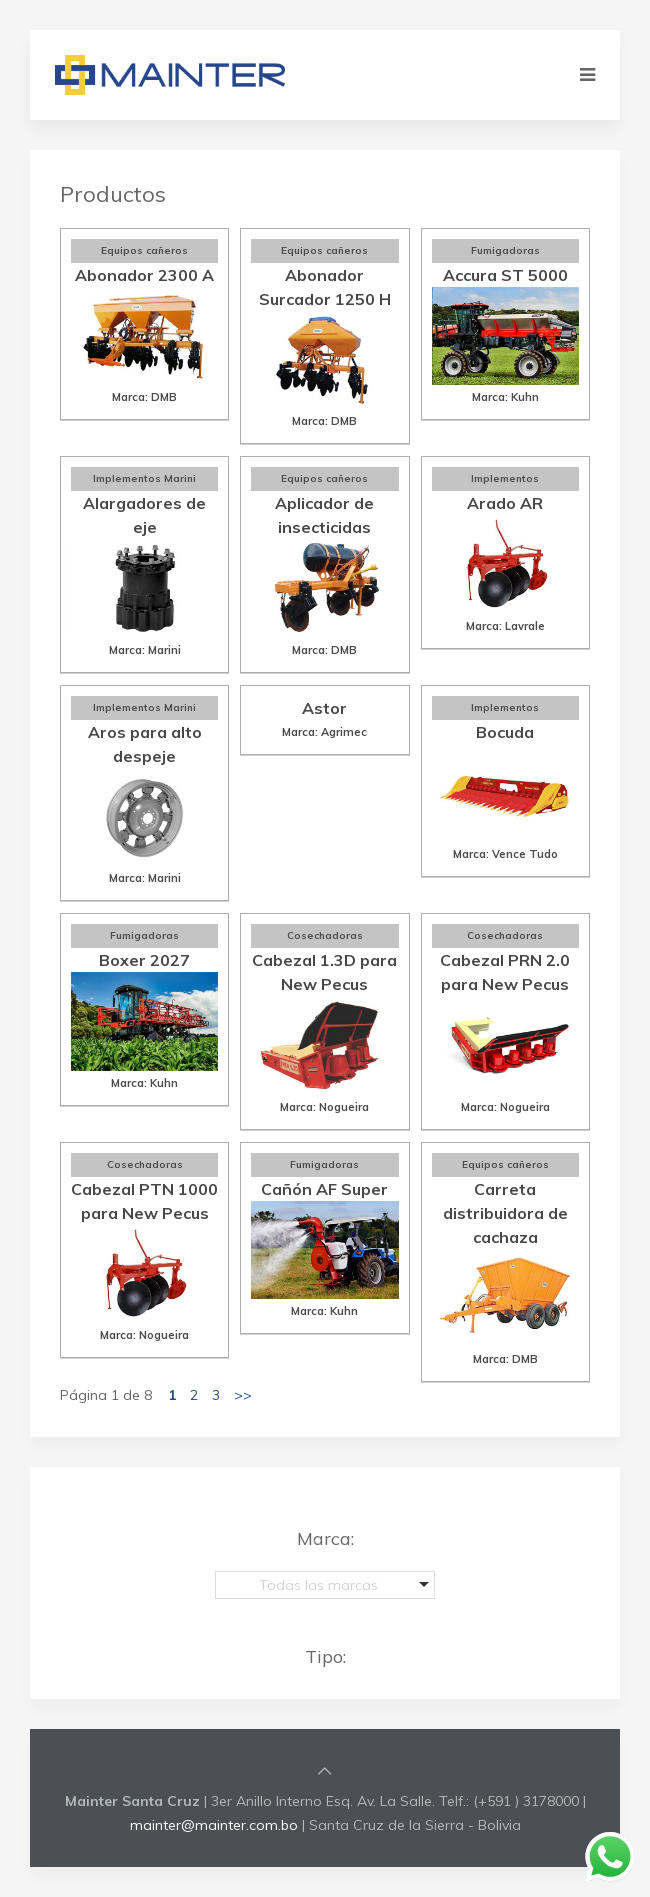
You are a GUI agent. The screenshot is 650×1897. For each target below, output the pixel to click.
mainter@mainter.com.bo (214, 1825)
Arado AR (505, 503)
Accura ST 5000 (505, 275)
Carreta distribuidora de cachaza (505, 1213)
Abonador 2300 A (144, 275)
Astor (324, 708)
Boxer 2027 (144, 960)
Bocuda (505, 732)
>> (243, 1395)
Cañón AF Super (324, 1189)
